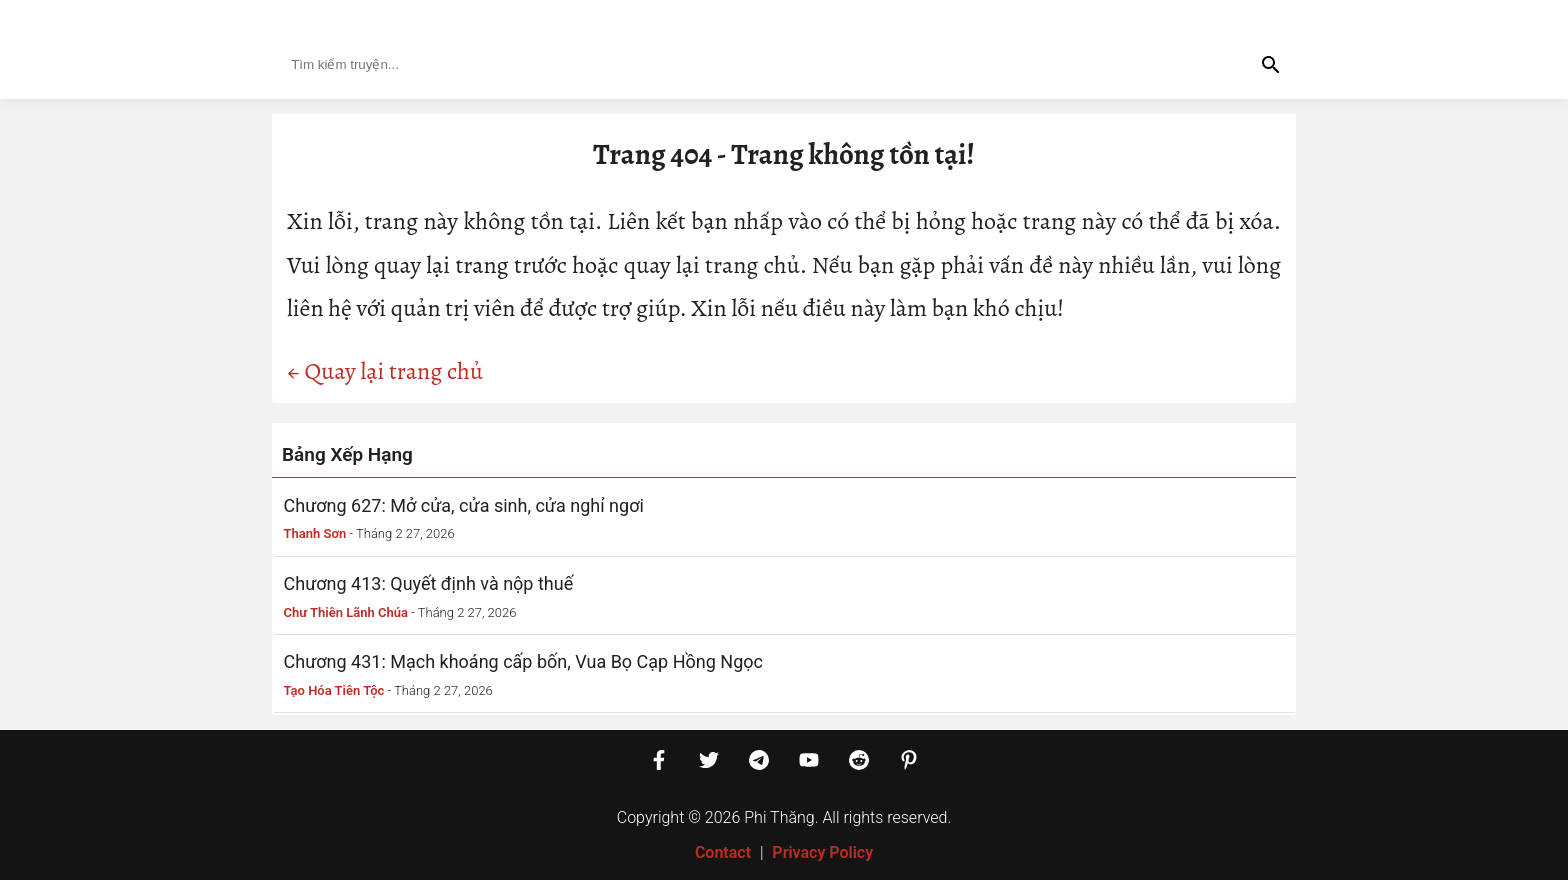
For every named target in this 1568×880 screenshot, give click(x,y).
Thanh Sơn (315, 533)
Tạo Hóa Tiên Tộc (334, 690)
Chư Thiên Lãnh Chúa (346, 612)
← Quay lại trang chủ (385, 371)
